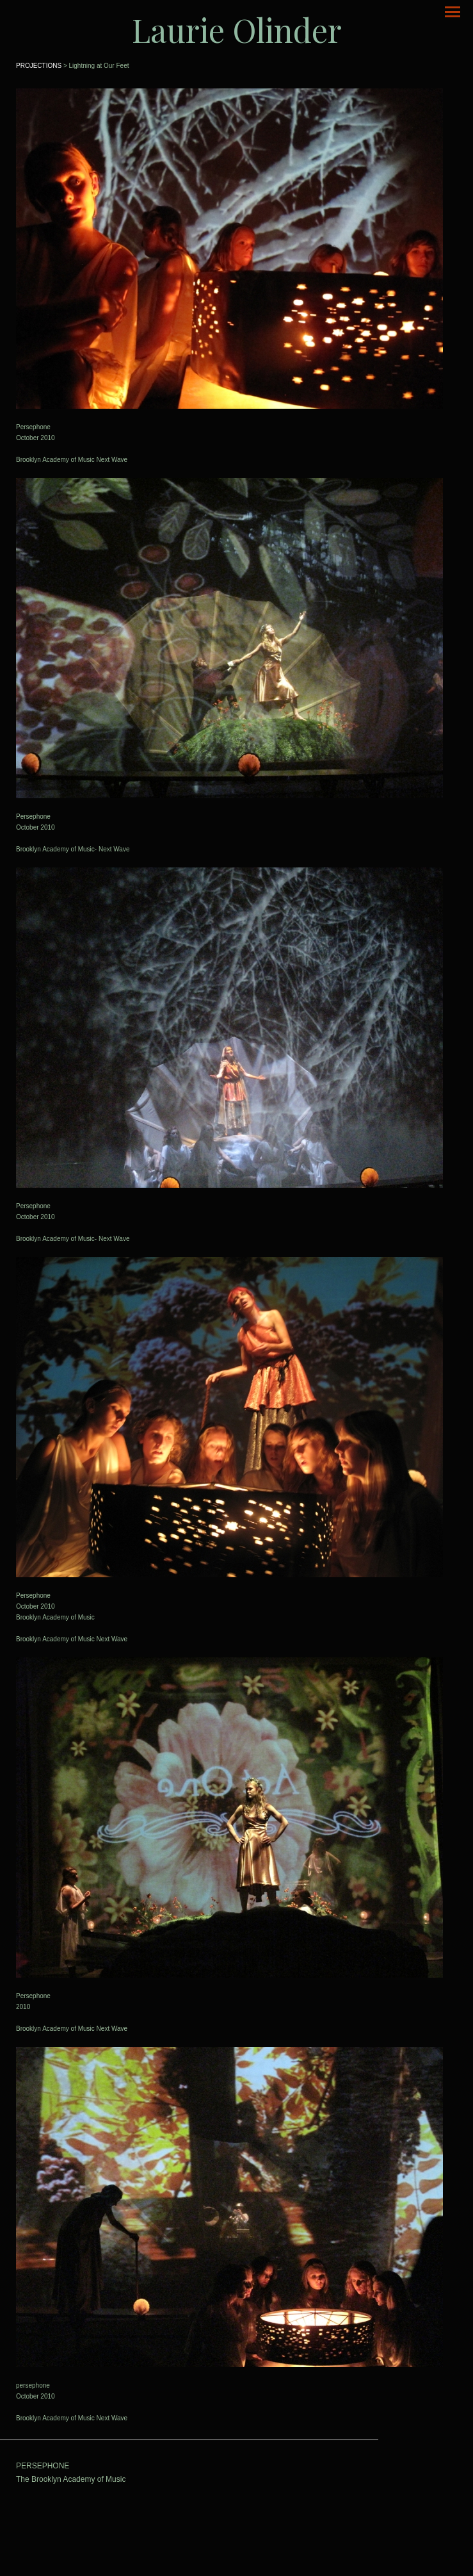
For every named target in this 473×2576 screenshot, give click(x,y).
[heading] (236, 30)
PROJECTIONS (38, 65)
